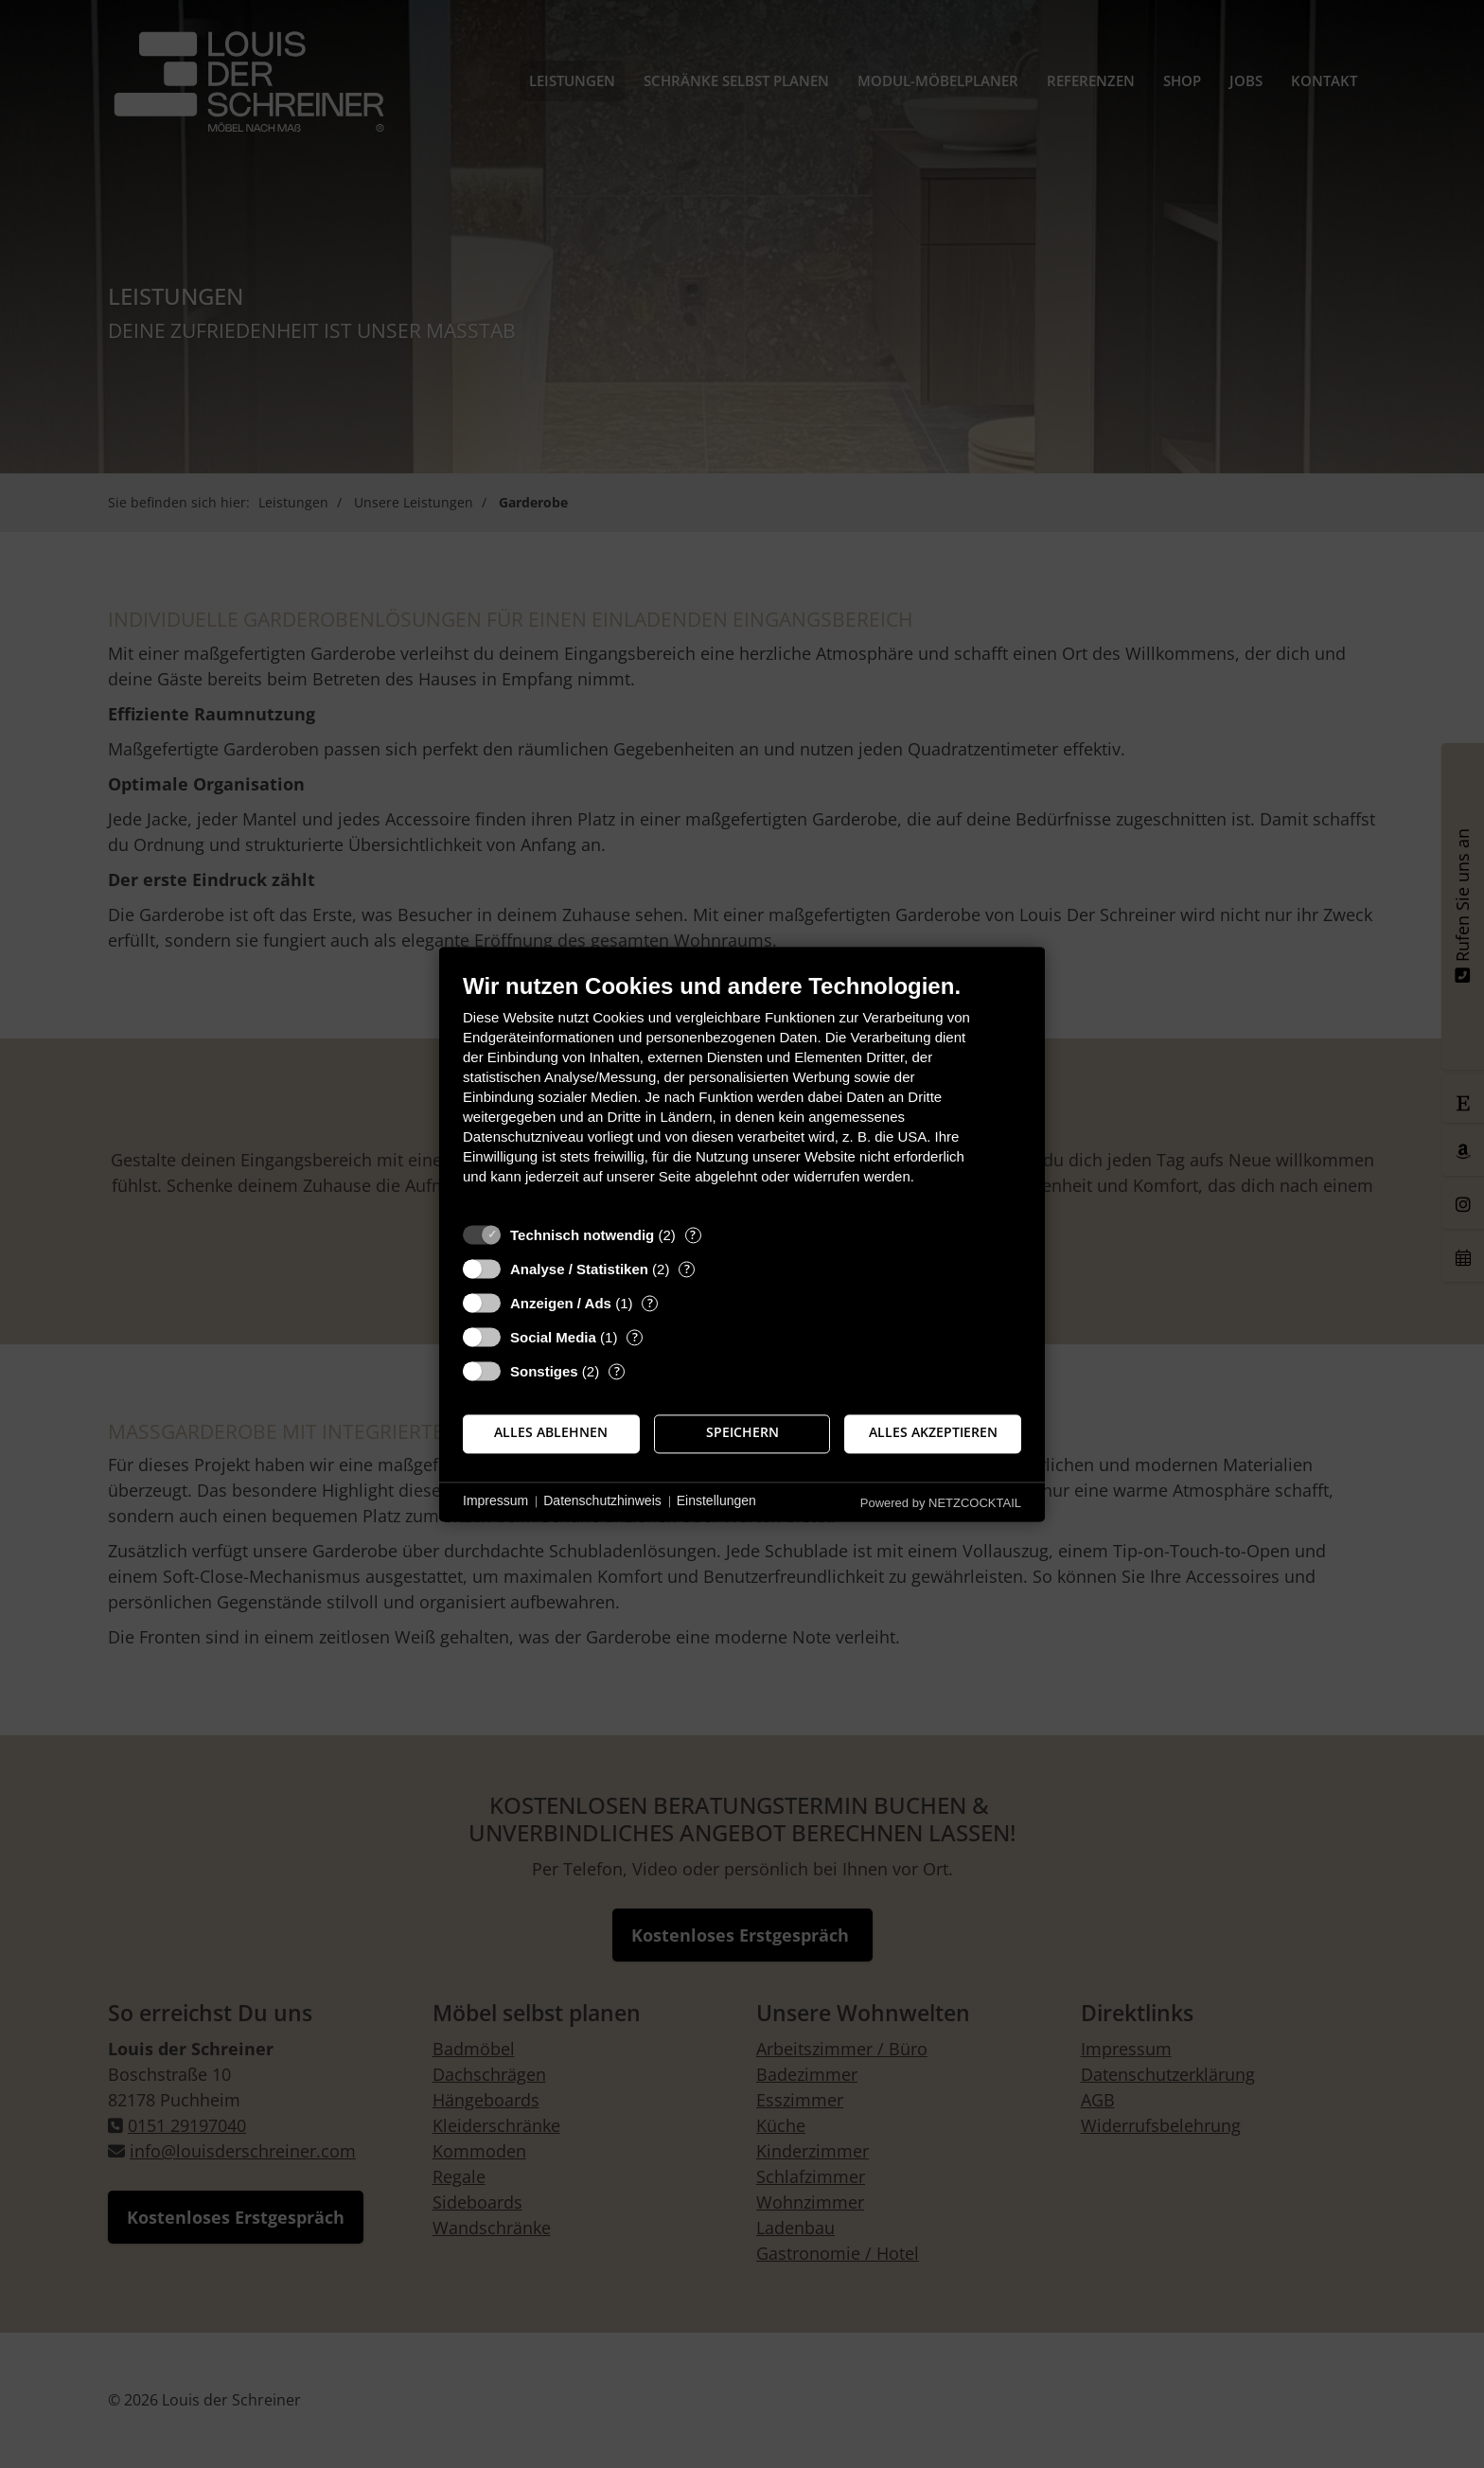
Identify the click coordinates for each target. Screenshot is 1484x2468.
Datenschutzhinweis (602, 1501)
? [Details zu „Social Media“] (635, 1337)
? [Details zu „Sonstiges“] (617, 1371)
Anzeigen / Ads (560, 1303)
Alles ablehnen (551, 1433)
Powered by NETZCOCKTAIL (940, 1503)
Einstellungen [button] (716, 1501)
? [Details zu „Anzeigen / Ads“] (650, 1303)
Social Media (553, 1337)
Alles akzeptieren (933, 1433)
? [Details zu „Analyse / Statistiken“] (687, 1269)
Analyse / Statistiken (579, 1269)
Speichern (742, 1433)
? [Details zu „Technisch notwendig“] (693, 1235)
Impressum (495, 1501)
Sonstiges (544, 1371)
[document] (742, 1093)
